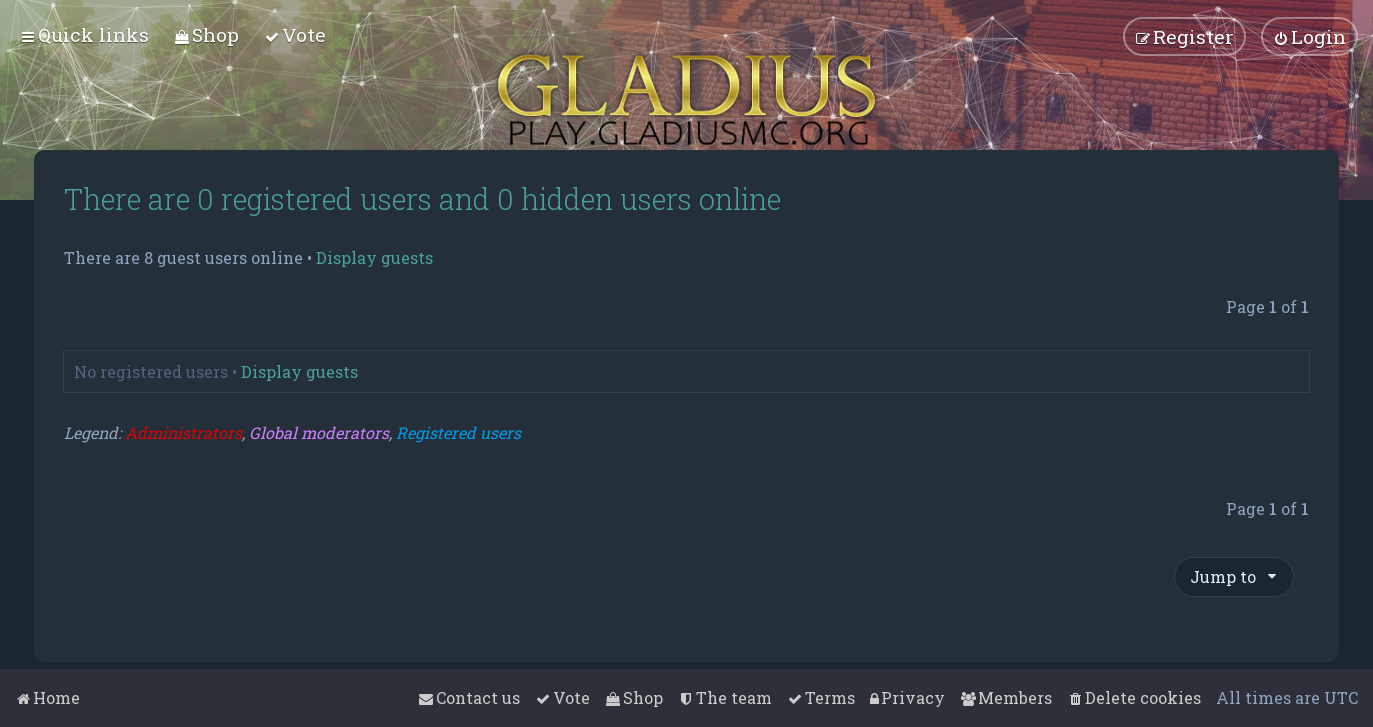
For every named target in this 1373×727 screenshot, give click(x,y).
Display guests (374, 258)
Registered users (458, 433)
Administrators (183, 433)
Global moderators (319, 433)
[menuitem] (206, 34)
